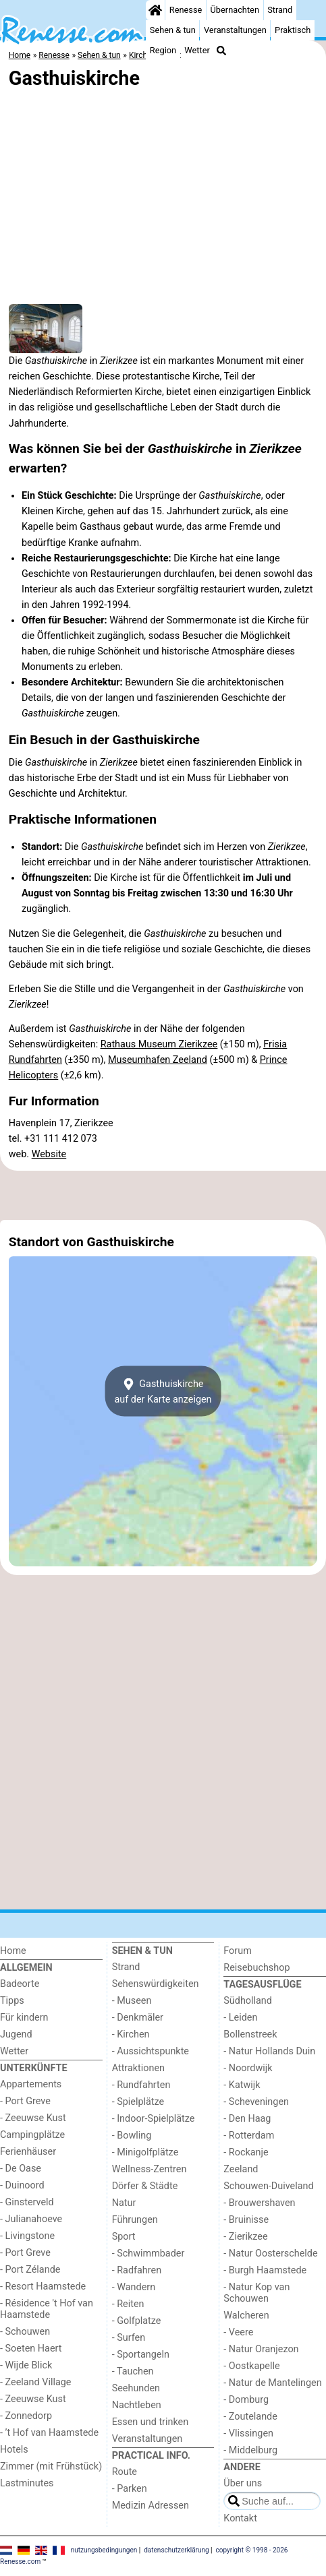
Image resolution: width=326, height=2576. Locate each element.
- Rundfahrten (141, 2085)
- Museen (132, 2000)
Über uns (242, 2483)
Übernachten (235, 10)
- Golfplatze (136, 2321)
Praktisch (292, 30)
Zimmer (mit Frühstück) (51, 2466)
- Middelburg (250, 2450)
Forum (237, 1951)
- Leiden (240, 2017)
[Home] (155, 10)
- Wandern (133, 2287)
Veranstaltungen (235, 30)
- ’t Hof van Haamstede (49, 2433)
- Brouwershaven (259, 2203)
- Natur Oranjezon (260, 2349)
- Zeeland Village (35, 2382)
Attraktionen (138, 2068)
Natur (124, 2203)
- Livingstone (27, 2236)
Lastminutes (26, 2483)
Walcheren (246, 2315)
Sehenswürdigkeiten (155, 1984)
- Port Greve (25, 2101)
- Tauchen (133, 2371)
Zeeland (240, 2169)
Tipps (12, 2000)
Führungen (135, 2220)
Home (13, 1951)
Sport (124, 2236)
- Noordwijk (247, 2068)
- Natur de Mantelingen (272, 2383)
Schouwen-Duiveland (268, 2186)
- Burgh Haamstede (264, 2270)
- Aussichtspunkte (150, 2051)
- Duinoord (22, 2185)
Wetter (196, 50)
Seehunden (136, 2388)
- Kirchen (131, 2034)
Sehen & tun (173, 30)
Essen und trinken (150, 2422)
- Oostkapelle (251, 2366)
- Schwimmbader (148, 2253)
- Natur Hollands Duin (269, 2051)
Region (163, 50)
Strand (279, 10)
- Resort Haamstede (43, 2286)
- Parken (129, 2488)
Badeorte (19, 1984)
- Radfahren (136, 2270)
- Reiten (128, 2304)
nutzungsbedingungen (104, 2550)
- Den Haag (247, 2118)
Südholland (247, 2000)
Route (124, 2472)
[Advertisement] (163, 1195)
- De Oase (20, 2168)
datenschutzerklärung (176, 2550)
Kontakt (240, 2518)
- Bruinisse (246, 2220)
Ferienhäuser (28, 2151)
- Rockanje (245, 2152)
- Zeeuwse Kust (33, 2118)
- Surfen (128, 2337)
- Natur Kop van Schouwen (256, 2292)
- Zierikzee (245, 2236)
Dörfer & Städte (145, 2186)
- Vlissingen (248, 2433)
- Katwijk (241, 2085)
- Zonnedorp (26, 2416)
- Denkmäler (137, 2017)
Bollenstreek (250, 2034)
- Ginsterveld (27, 2202)
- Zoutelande (250, 2416)
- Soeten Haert (30, 2348)
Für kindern (24, 2017)
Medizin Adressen (150, 2505)
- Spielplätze (138, 2102)
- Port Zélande (30, 2269)
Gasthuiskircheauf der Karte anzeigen (162, 1391)
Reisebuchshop (256, 1967)
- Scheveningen (256, 2102)
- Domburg (246, 2399)
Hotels (14, 2449)
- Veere (238, 2332)
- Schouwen (25, 2331)
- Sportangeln (140, 2354)
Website (49, 1154)
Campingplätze (32, 2135)
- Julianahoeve (31, 2219)
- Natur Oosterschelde (270, 2253)
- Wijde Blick (26, 2365)
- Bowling (132, 2135)
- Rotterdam (248, 2135)
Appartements (30, 2084)
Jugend (16, 2034)
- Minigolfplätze (145, 2152)
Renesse (185, 10)
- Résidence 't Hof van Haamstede (46, 2309)
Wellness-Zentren (149, 2169)
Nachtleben (136, 2405)
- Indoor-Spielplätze (153, 2118)
